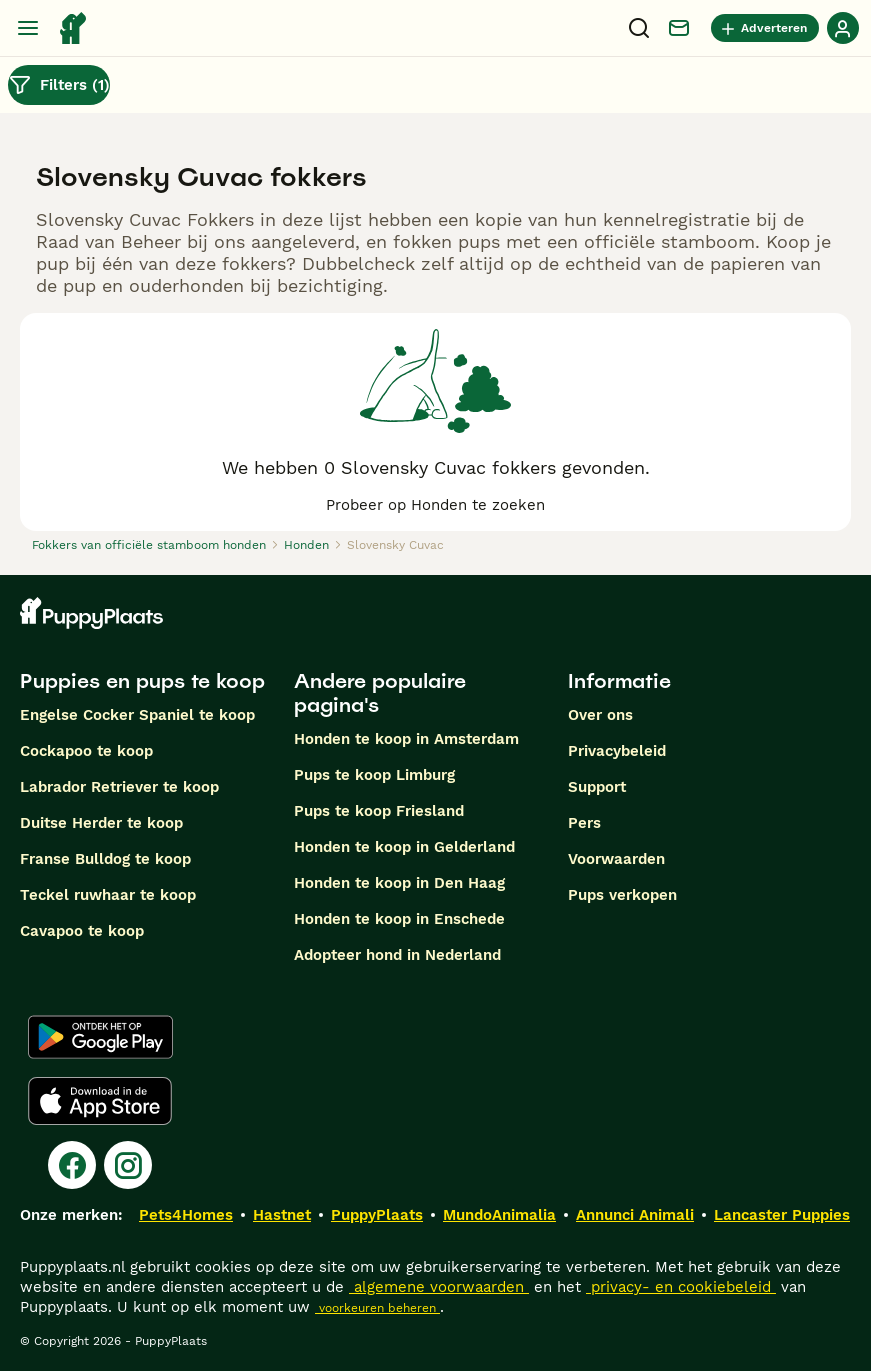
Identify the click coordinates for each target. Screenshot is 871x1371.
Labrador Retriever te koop (119, 787)
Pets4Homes (186, 1215)
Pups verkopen (622, 895)
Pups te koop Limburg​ (374, 775)
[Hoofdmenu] (28, 28)
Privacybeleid (617, 751)
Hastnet (282, 1215)
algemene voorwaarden (439, 1287)
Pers (584, 823)
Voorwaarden (616, 859)
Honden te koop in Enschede (399, 919)
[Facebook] (72, 1165)
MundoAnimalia (499, 1215)
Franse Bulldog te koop (105, 859)
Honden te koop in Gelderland (404, 847)
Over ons (600, 715)
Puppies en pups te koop (142, 681)
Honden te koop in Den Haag (399, 883)
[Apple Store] (100, 1101)
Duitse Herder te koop (101, 823)
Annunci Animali (635, 1215)
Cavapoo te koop (82, 931)
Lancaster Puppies (782, 1215)
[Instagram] (128, 1165)
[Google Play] (100, 1037)
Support (597, 787)
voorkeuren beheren (377, 1308)
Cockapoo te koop (86, 751)
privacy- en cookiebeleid (681, 1287)
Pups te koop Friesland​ (379, 811)
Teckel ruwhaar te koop (108, 895)
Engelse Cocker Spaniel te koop (137, 715)
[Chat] (679, 28)
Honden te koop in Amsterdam (406, 739)
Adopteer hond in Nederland (397, 955)
